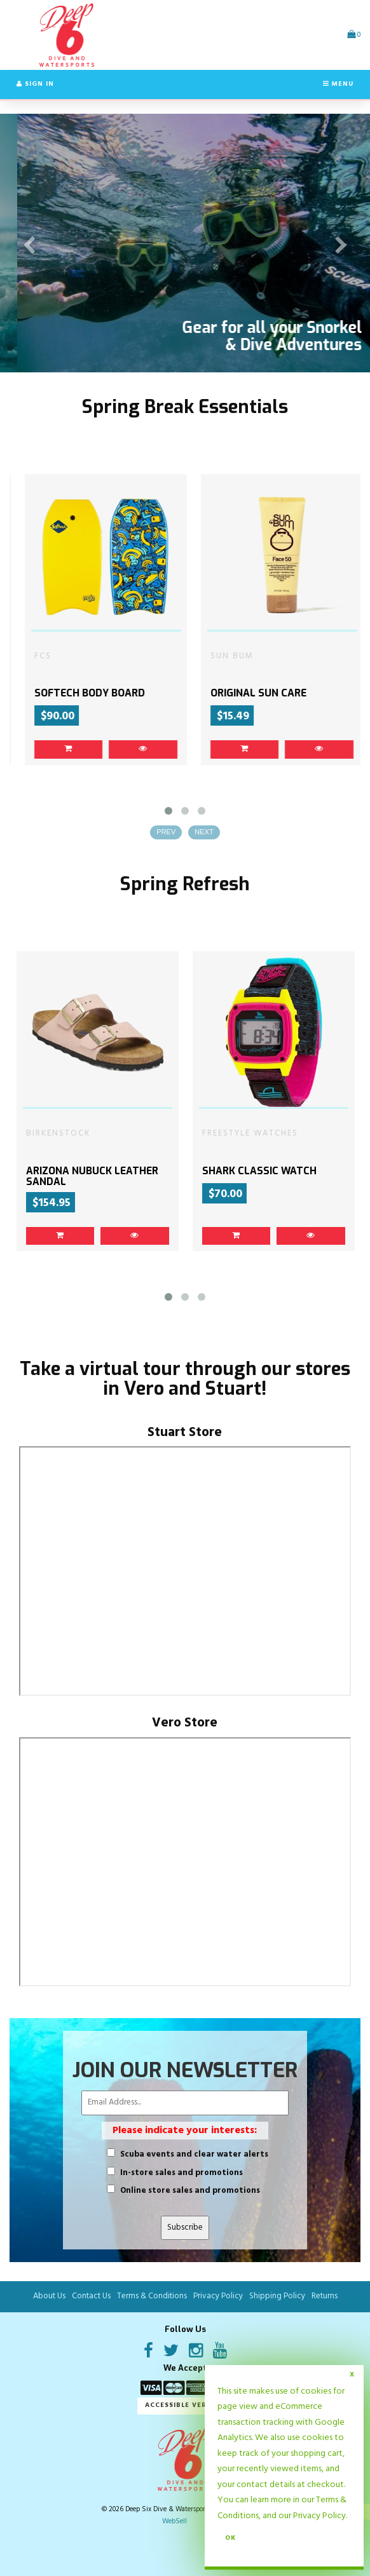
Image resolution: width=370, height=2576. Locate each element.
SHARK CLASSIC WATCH (259, 1170)
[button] (353, 34)
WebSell (174, 2522)
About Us (49, 2296)
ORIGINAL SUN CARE (318, 693)
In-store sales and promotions (181, 2173)
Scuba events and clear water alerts (194, 2155)
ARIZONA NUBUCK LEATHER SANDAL (92, 1176)
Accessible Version (185, 2406)
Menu (338, 84)
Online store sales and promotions (190, 2192)
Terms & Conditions (152, 2296)
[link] (128, 750)
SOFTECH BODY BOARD (149, 693)
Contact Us (91, 2296)
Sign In (35, 84)
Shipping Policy (277, 2296)
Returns (325, 2296)
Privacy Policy (319, 2516)
